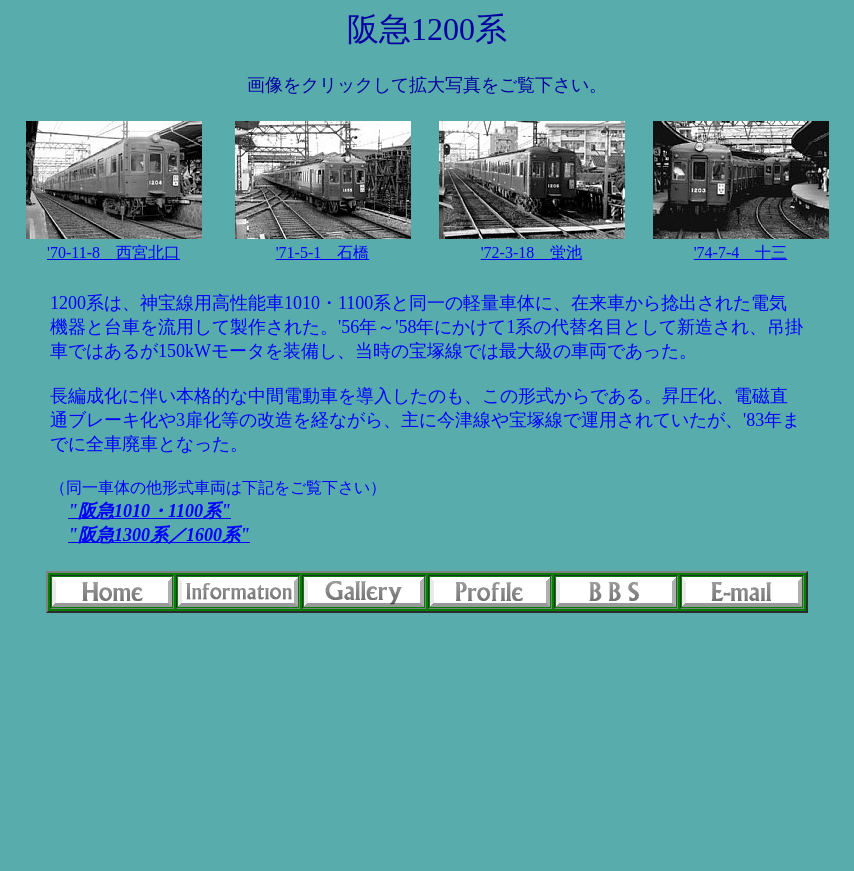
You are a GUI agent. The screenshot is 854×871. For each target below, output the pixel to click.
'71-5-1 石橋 (323, 252)
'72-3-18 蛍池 (532, 252)
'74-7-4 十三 (741, 252)
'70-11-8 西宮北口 (113, 252)
